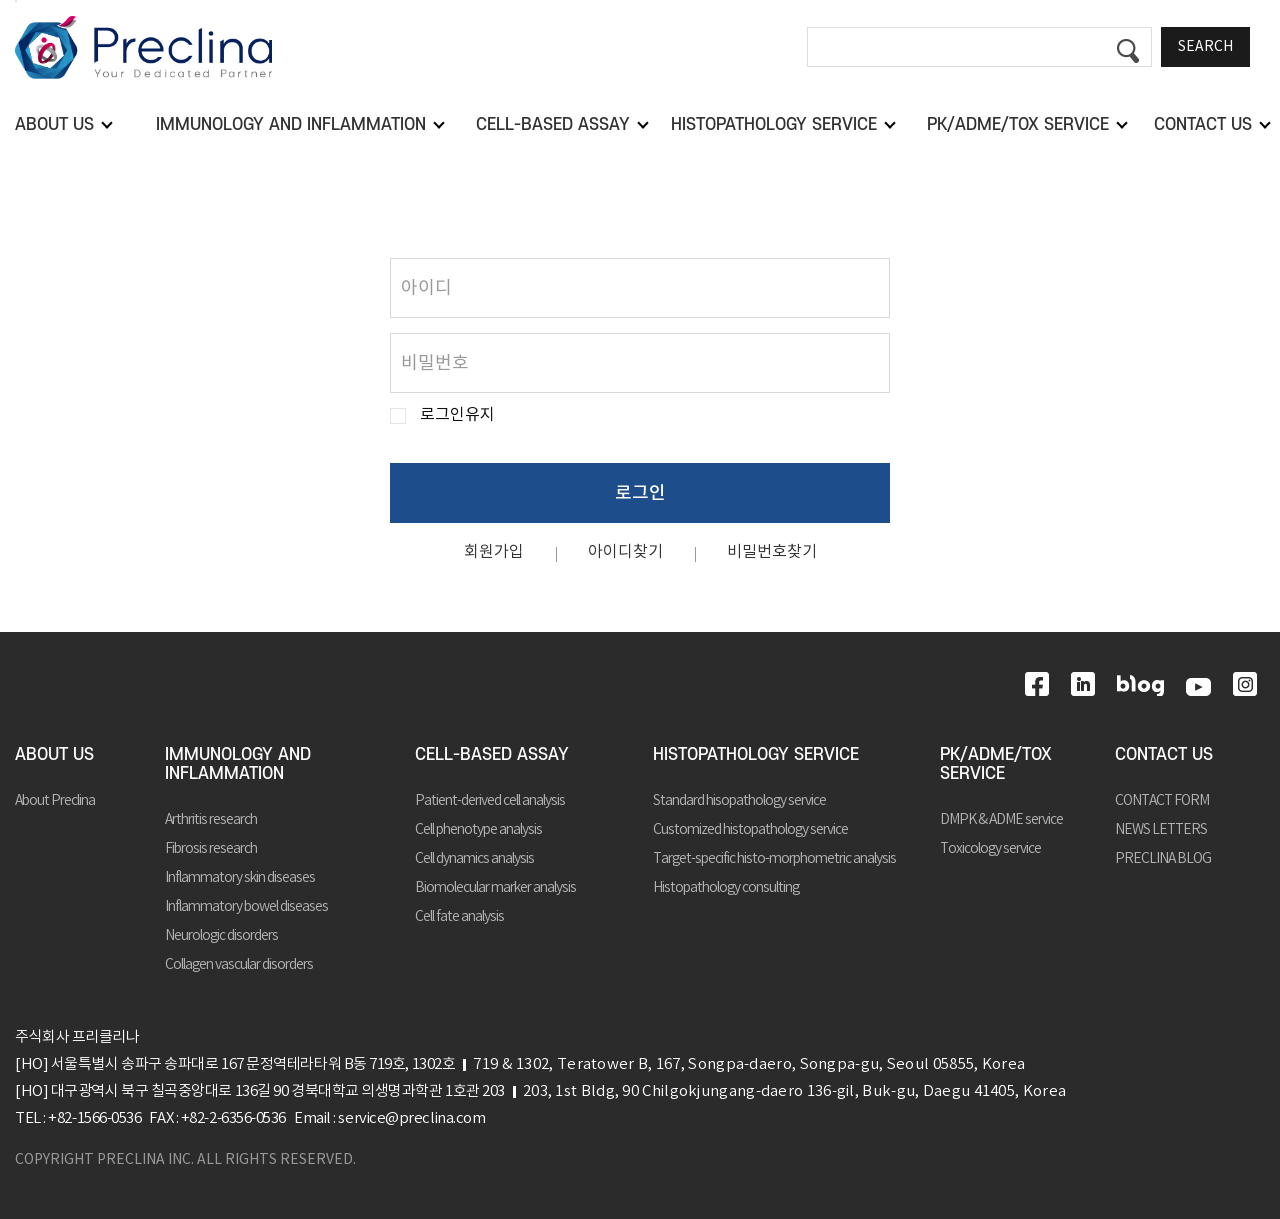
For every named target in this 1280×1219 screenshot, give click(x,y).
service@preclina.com (411, 1118)
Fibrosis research (211, 849)
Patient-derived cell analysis (490, 801)
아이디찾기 (625, 552)
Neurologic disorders (221, 936)
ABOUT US (54, 755)
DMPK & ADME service (1001, 820)
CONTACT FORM (1162, 801)
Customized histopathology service (750, 830)
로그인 (640, 493)
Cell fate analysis (459, 917)
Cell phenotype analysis (478, 830)
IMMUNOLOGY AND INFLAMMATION (238, 764)
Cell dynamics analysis (474, 859)
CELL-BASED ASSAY (492, 755)
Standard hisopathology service (739, 801)
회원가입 (494, 552)
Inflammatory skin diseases (240, 878)
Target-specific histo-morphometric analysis (774, 859)
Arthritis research (211, 820)
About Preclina (55, 801)
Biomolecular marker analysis (495, 888)
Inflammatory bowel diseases (246, 907)
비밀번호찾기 (772, 552)
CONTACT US (1164, 755)
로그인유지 (457, 415)
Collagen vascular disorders (239, 965)
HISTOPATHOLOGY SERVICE (756, 755)
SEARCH (1205, 47)
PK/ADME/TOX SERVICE (996, 764)
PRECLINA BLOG (1163, 859)
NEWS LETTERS (1161, 830)
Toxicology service (990, 849)
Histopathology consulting (726, 888)
